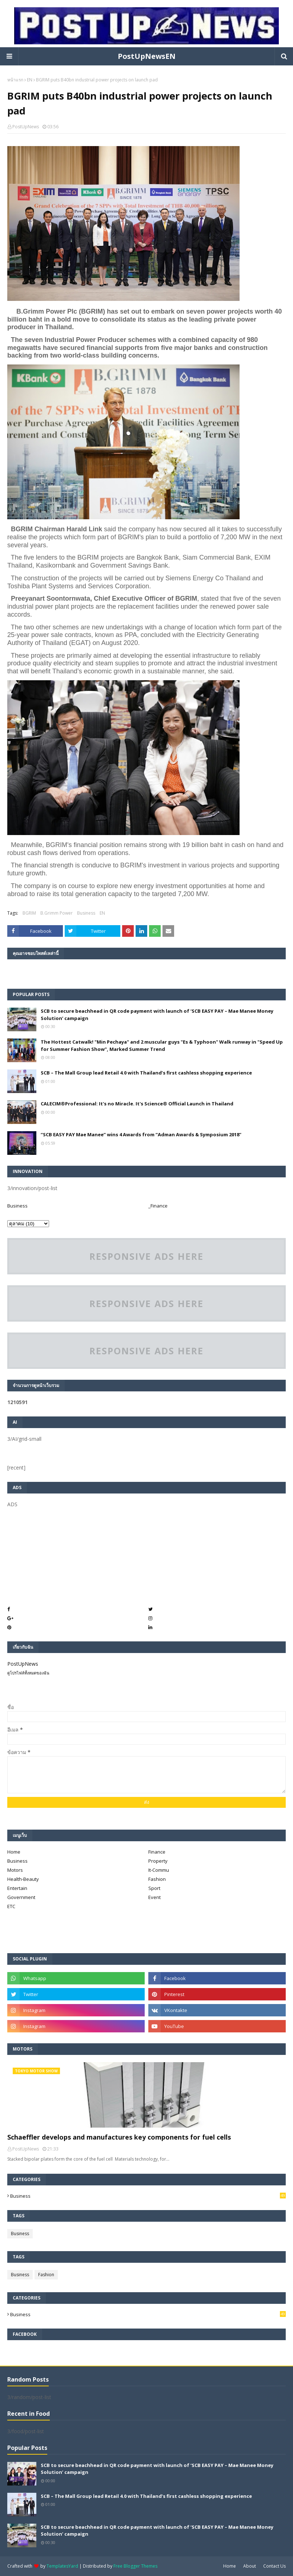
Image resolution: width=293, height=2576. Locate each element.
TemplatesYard (62, 2566)
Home (13, 1852)
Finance (156, 1852)
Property (158, 1861)
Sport (154, 1888)
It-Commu (158, 1870)
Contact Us (274, 2566)
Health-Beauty (23, 1879)
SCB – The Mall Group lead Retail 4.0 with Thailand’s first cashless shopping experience (146, 1072)
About (249, 2566)
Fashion (157, 1879)
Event (154, 1897)
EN (29, 80)
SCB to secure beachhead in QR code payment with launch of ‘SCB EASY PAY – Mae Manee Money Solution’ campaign (157, 1014)
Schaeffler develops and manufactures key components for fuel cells (119, 2137)
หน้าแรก (15, 80)
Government (21, 1897)
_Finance (158, 1205)
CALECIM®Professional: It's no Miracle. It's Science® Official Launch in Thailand (137, 1103)
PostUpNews (25, 127)
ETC (11, 1906)
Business (86, 913)
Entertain (17, 1888)
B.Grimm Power (56, 913)
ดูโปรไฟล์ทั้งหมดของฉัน (28, 1673)
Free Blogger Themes (135, 2566)
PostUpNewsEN (147, 56)
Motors (15, 1870)
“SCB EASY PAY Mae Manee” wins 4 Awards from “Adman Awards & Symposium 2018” (141, 1134)
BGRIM (29, 913)
